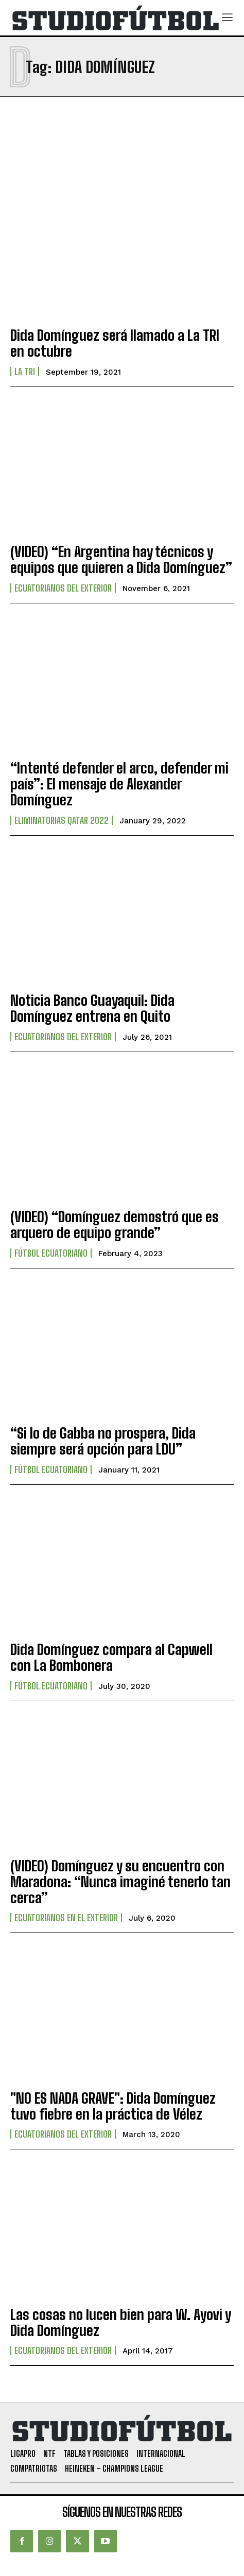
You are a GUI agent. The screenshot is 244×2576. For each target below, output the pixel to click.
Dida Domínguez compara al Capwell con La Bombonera (111, 1657)
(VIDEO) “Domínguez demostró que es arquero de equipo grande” (114, 1224)
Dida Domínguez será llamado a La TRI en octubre (114, 343)
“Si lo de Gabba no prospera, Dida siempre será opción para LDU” (103, 1441)
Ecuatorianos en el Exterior (66, 1917)
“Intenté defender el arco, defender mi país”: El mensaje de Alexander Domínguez (119, 783)
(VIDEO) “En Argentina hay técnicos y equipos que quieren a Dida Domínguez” (121, 559)
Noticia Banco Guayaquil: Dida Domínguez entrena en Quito (92, 1008)
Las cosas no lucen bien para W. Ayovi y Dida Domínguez (120, 2322)
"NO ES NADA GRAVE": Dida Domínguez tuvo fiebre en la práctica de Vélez (113, 2106)
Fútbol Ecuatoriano (51, 1253)
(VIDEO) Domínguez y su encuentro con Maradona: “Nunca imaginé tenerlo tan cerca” (120, 1881)
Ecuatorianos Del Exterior (63, 588)
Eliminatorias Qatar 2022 (61, 820)
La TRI (24, 371)
